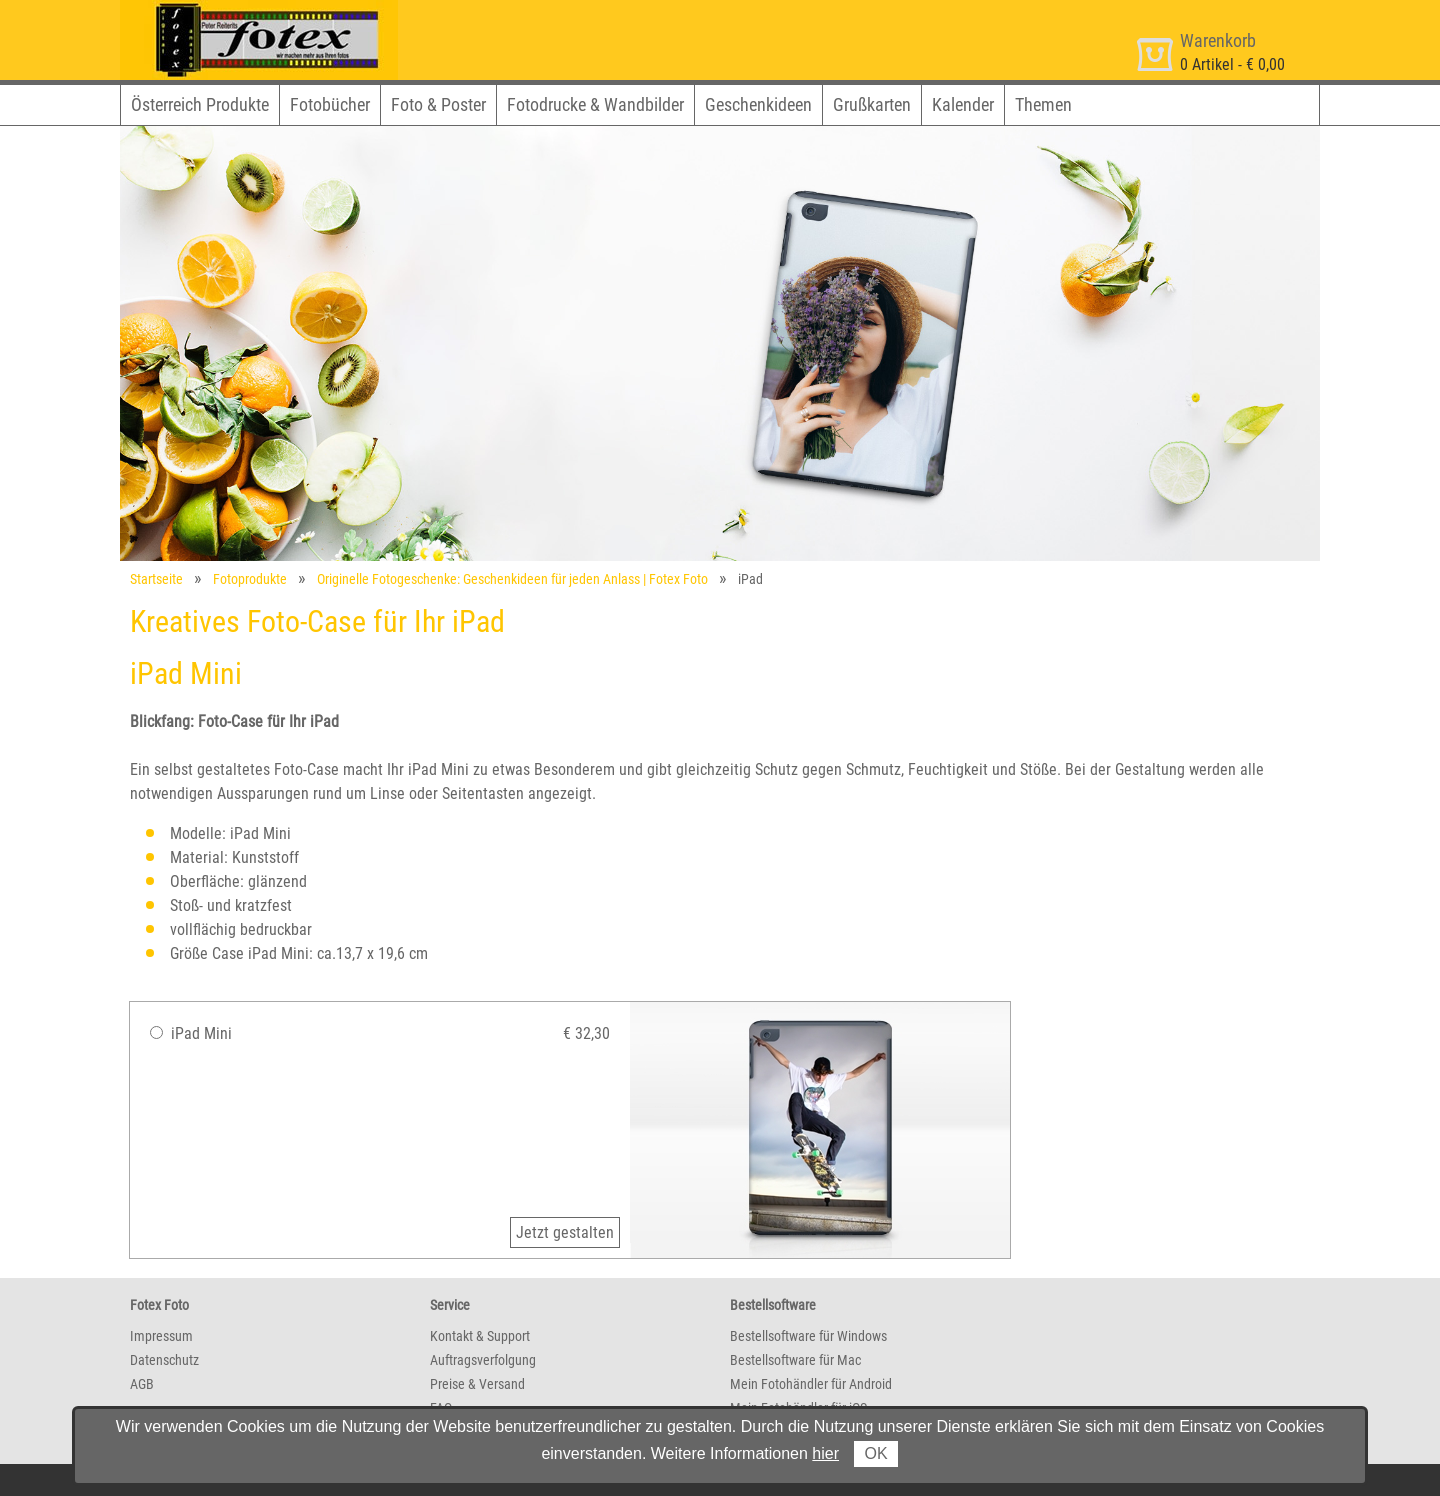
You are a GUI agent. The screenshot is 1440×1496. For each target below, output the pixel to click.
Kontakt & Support (480, 1336)
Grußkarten (872, 104)
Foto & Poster (438, 104)
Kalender (963, 104)
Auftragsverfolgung (483, 1360)
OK (875, 1453)
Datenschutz (164, 1360)
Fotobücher (330, 104)
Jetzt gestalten (565, 1232)
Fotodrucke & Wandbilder (595, 104)
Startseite (156, 579)
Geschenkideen (758, 104)
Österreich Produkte (200, 104)
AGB (142, 1384)
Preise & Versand (477, 1384)
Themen (1043, 104)
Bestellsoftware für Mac (795, 1360)
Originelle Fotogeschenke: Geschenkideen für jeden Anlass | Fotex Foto (512, 579)
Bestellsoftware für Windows (808, 1336)
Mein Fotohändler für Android (811, 1384)
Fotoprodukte (250, 579)
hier (825, 1453)
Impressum (161, 1336)
